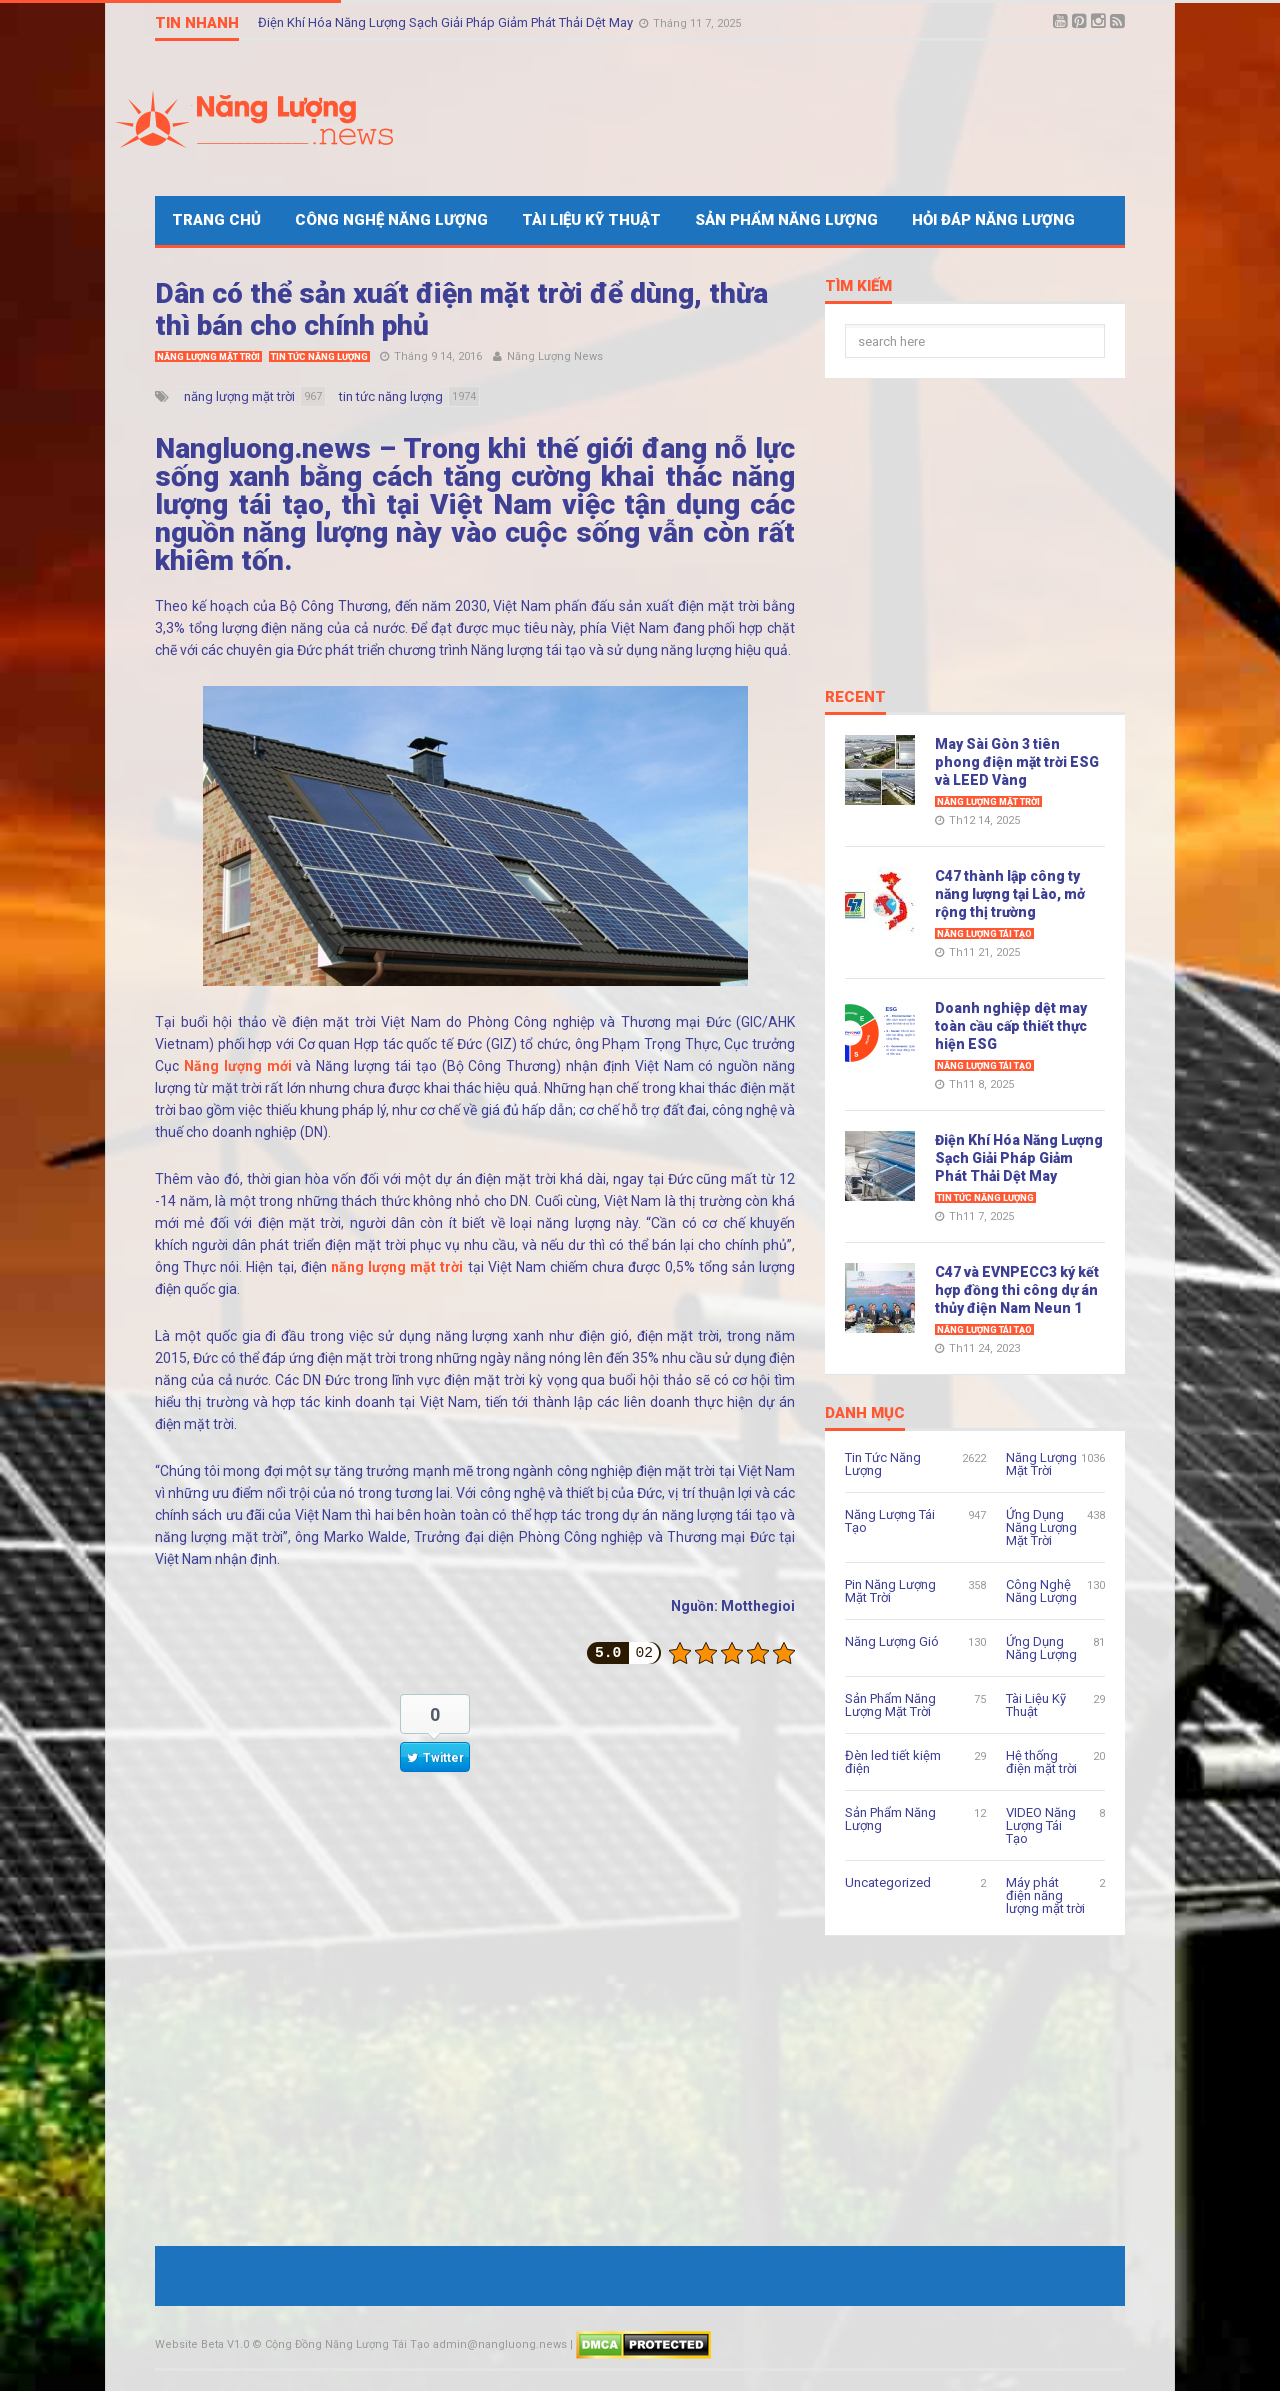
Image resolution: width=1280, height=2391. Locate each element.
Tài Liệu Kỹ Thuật (591, 220)
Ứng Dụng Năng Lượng (1041, 1648)
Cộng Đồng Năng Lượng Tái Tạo (347, 2344)
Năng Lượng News (555, 356)
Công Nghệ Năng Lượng (391, 220)
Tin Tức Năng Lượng (319, 357)
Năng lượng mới (238, 1066)
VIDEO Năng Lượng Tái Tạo (1041, 1825)
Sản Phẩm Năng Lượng (786, 220)
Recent (855, 698)
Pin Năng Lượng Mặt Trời (890, 1591)
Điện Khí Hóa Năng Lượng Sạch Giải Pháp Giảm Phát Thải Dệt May (447, 22)
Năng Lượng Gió (892, 1641)
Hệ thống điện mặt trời (1041, 1762)
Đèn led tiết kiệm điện (893, 1762)
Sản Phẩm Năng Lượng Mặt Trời (890, 1705)
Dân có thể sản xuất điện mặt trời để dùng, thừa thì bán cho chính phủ (461, 309)
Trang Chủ (216, 220)
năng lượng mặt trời (397, 1267)
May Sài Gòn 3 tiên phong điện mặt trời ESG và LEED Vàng (1017, 762)
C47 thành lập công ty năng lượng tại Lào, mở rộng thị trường (1010, 894)
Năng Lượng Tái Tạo (984, 934)
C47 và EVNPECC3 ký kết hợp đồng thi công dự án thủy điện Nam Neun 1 (1017, 1290)
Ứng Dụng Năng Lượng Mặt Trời (1041, 1527)
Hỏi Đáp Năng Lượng (993, 220)
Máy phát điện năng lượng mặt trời (1045, 1895)
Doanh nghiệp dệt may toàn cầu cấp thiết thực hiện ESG (1011, 1026)
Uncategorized (888, 1882)
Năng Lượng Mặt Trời (208, 357)
